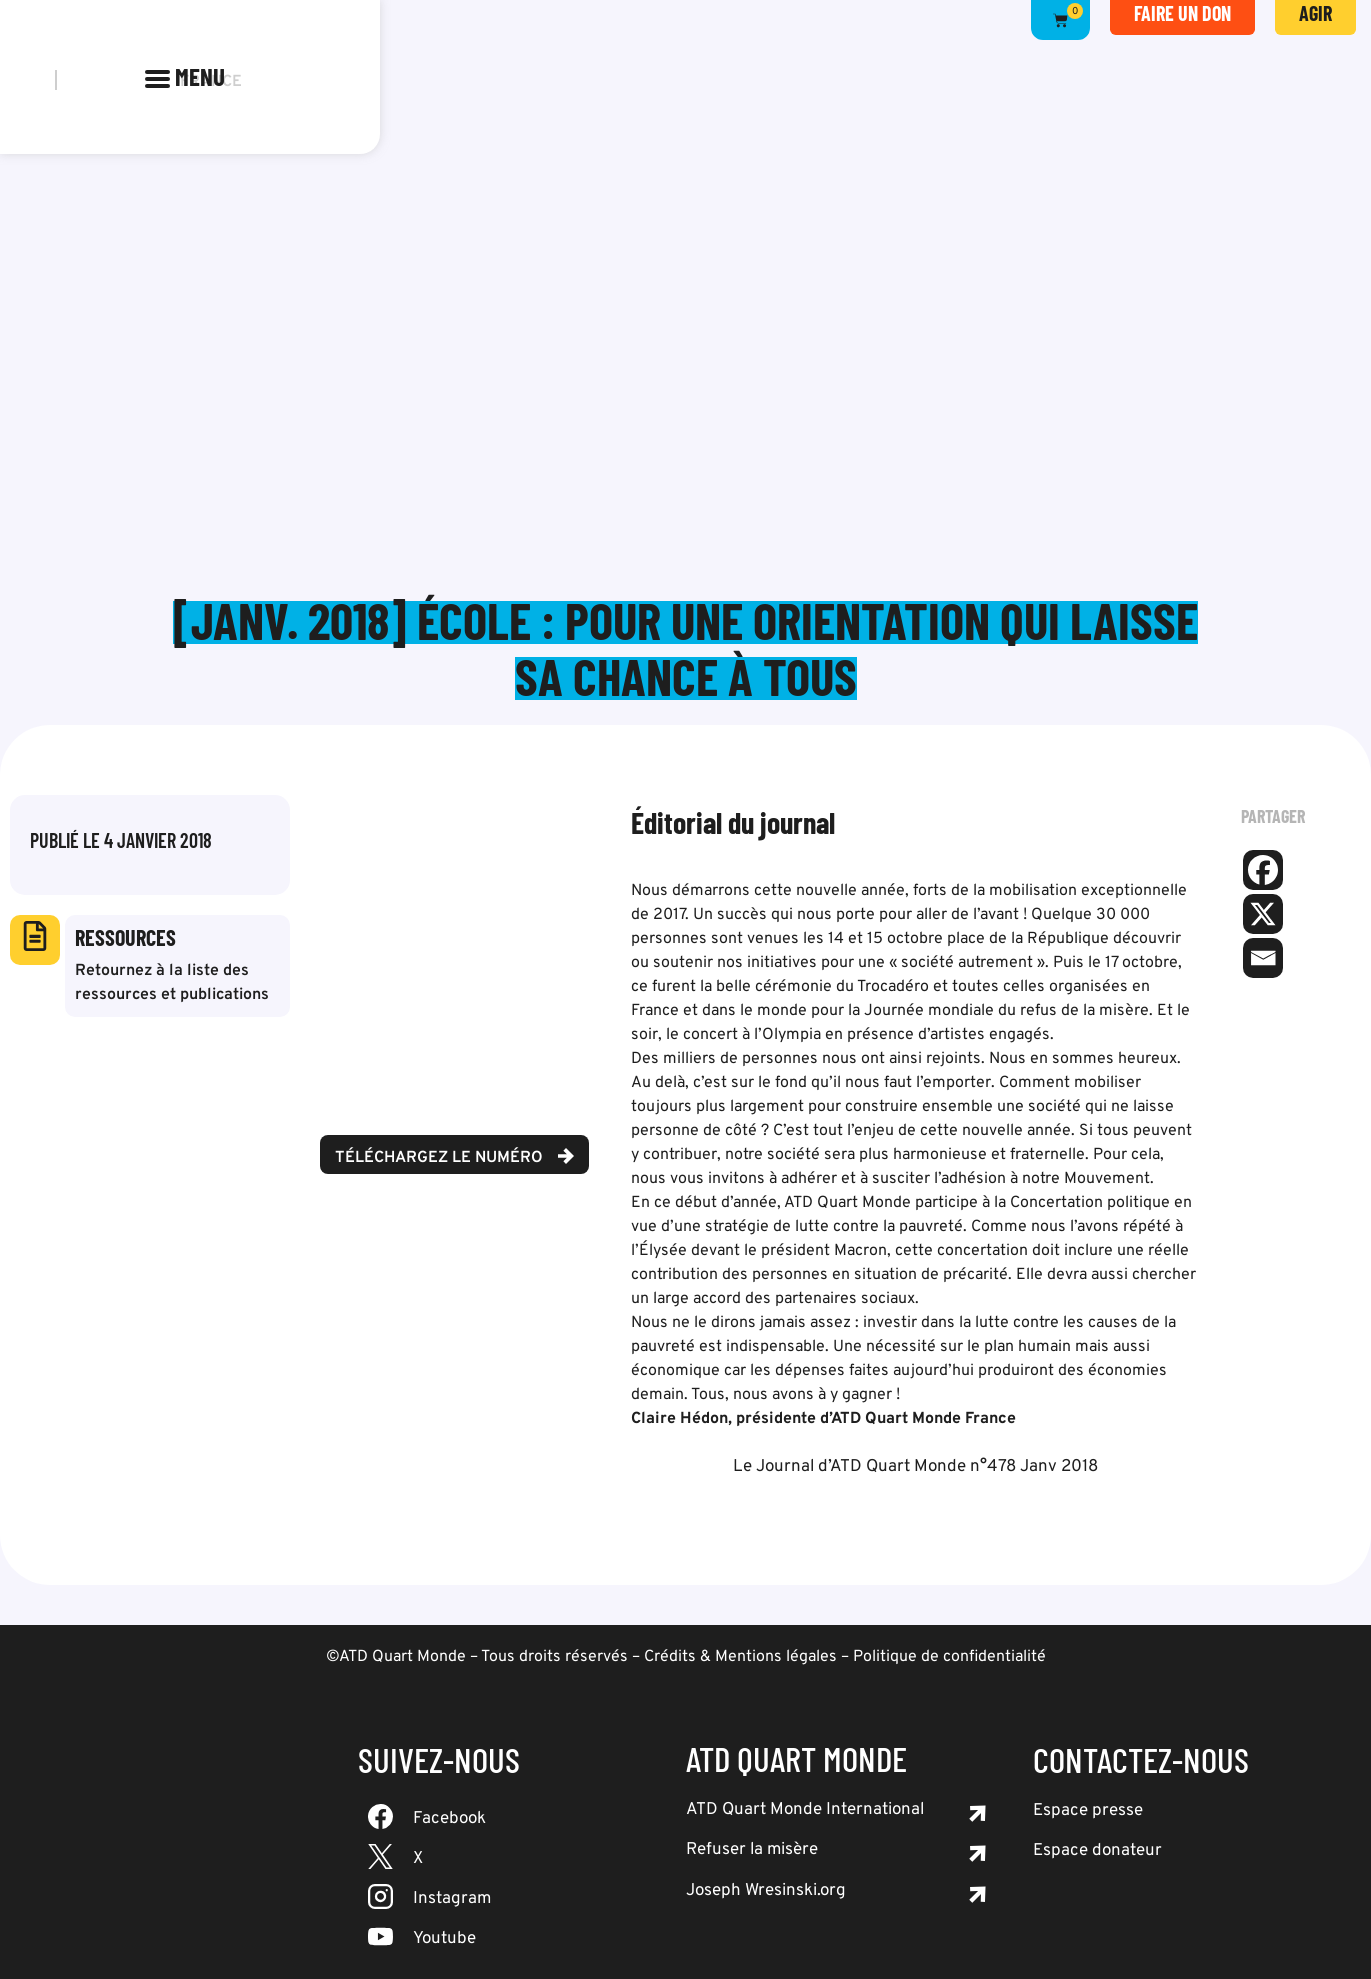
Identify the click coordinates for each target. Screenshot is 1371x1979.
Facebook (449, 1819)
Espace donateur (1097, 1851)
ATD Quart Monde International (805, 1810)
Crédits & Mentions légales (740, 1657)
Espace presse (1088, 1811)
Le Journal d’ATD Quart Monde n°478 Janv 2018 (915, 1467)
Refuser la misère (752, 1850)
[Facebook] (1263, 870)
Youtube (444, 1939)
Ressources (125, 937)
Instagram (452, 1899)
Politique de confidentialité (949, 1657)
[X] (1263, 914)
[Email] (1263, 958)
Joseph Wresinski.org (766, 1891)
